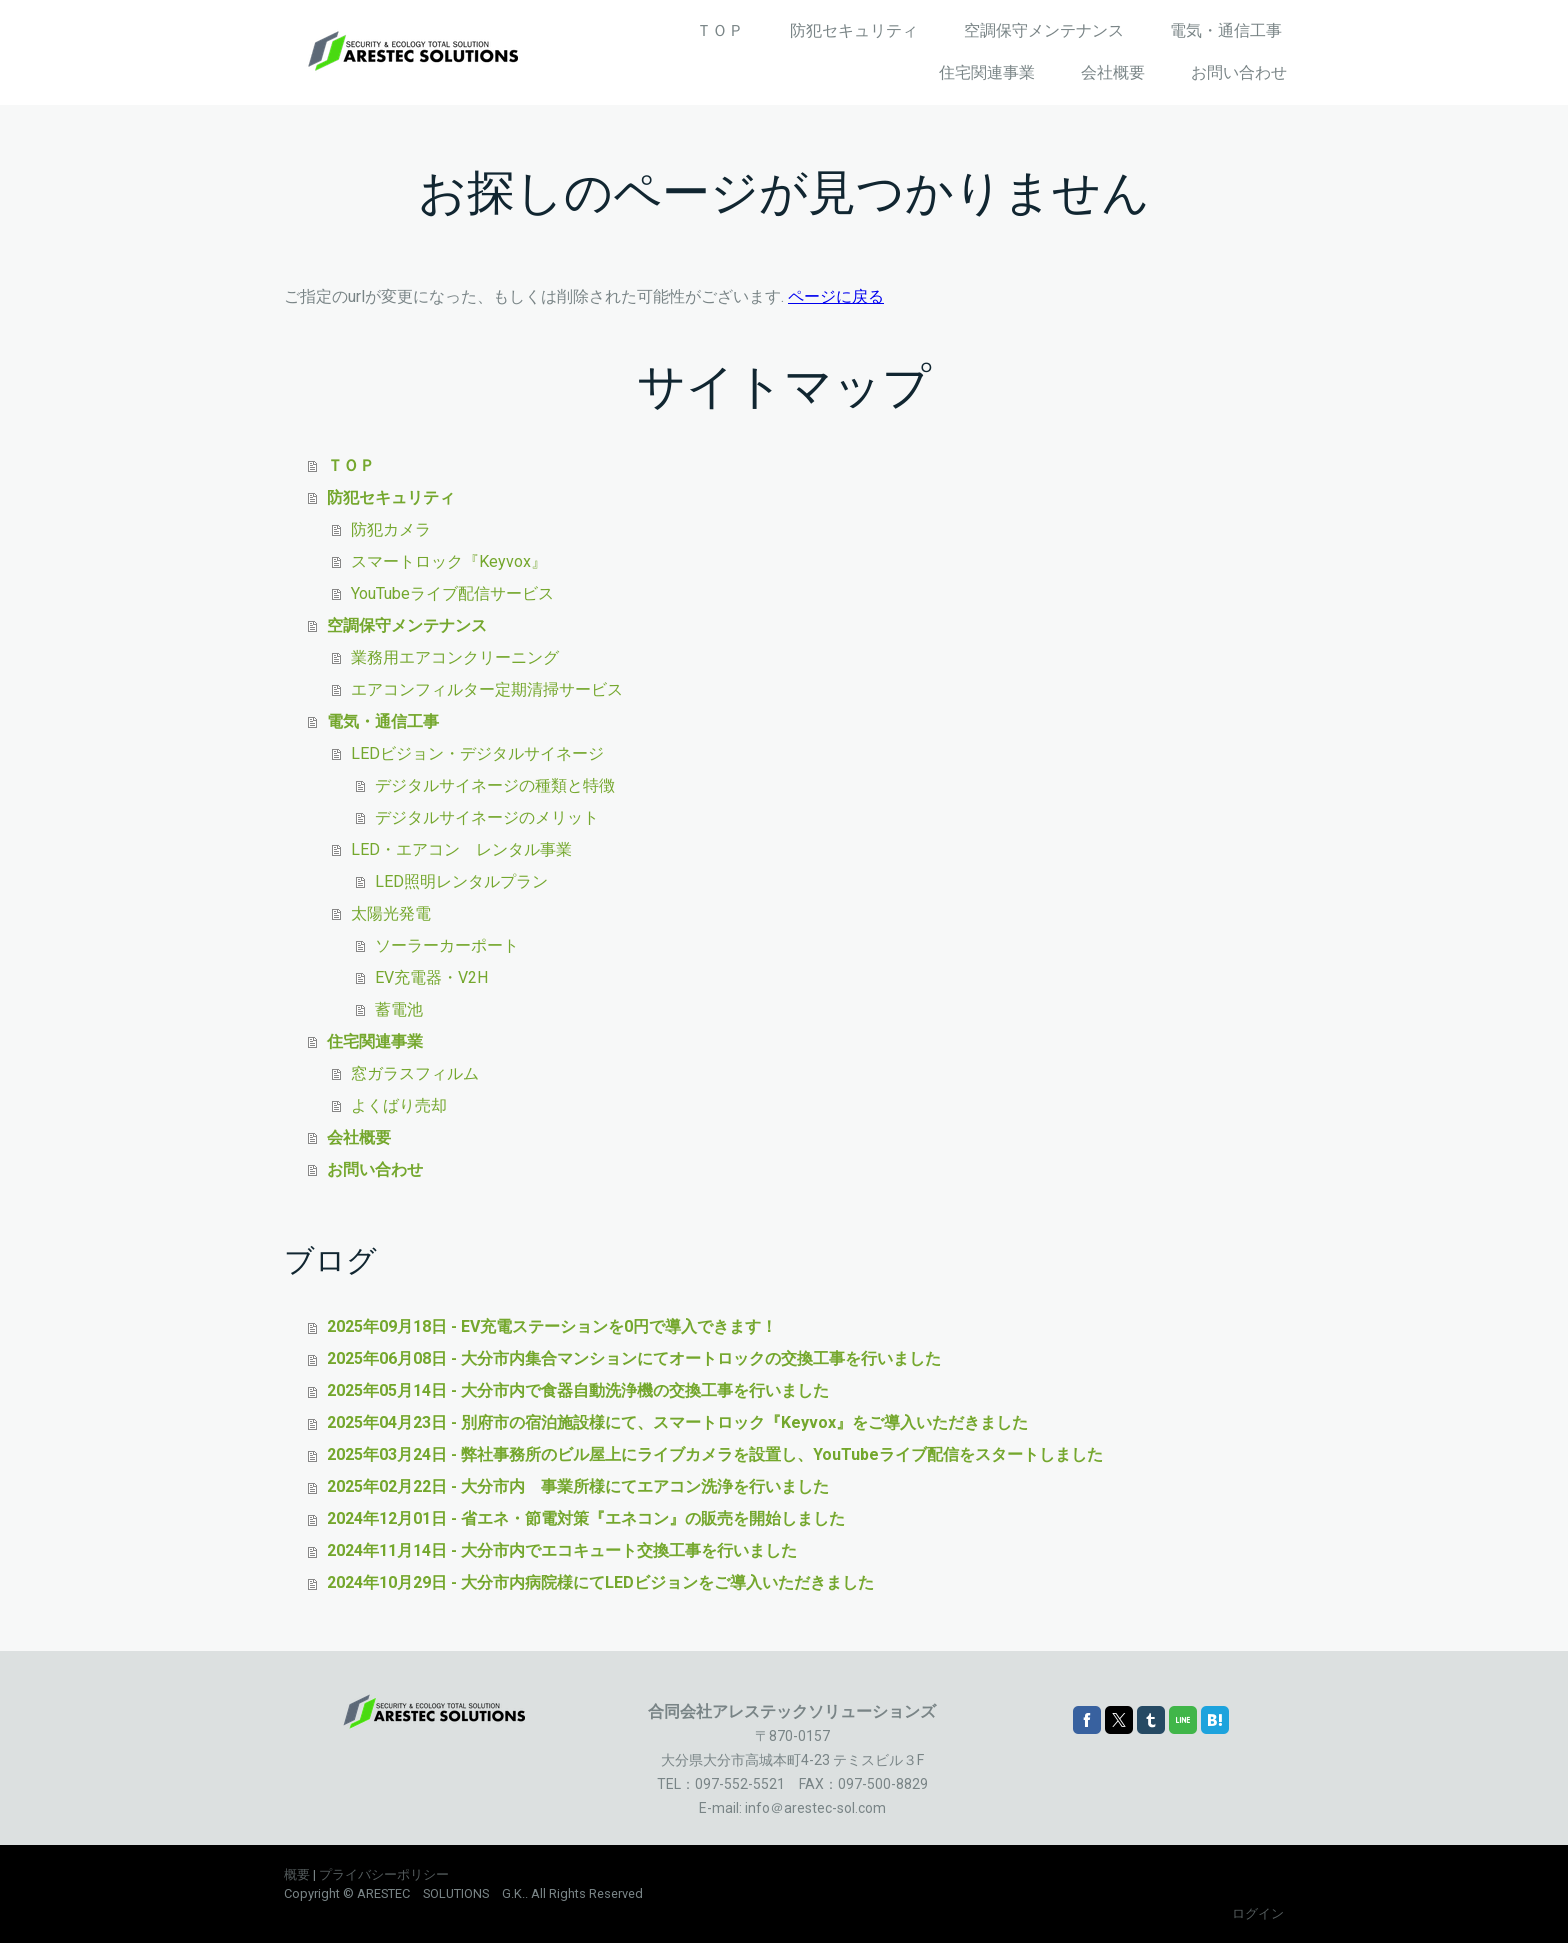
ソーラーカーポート (447, 945)
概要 (297, 1874)
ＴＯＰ (720, 30)
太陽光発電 (391, 913)
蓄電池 (399, 1009)
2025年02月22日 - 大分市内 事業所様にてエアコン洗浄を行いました (578, 1486)
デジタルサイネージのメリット (487, 817)
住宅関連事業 (987, 72)
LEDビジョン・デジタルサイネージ (477, 753)
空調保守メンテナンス (1044, 30)
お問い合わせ (1239, 72)
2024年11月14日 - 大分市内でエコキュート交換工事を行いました (562, 1550)
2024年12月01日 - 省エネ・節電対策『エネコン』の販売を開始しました (586, 1518)
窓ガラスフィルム (415, 1073)
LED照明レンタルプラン (461, 881)
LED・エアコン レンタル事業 (461, 849)
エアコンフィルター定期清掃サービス (487, 689)
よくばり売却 (399, 1105)
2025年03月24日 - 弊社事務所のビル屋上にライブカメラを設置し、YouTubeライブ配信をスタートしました (715, 1454)
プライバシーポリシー (384, 1874)
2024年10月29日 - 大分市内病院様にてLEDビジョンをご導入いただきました (600, 1582)
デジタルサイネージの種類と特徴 (495, 785)
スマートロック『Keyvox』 (449, 561)
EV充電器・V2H (431, 977)
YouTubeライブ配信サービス (452, 593)
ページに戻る (836, 296)
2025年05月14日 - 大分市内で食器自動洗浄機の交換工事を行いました (578, 1390)
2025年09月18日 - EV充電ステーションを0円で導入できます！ (552, 1326)
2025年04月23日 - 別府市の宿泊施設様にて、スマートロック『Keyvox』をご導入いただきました (677, 1422)
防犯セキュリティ (854, 30)
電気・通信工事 (1226, 30)
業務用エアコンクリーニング (455, 657)
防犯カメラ (391, 529)
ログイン (1258, 1913)
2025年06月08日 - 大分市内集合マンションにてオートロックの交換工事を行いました (634, 1358)
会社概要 (1113, 72)
